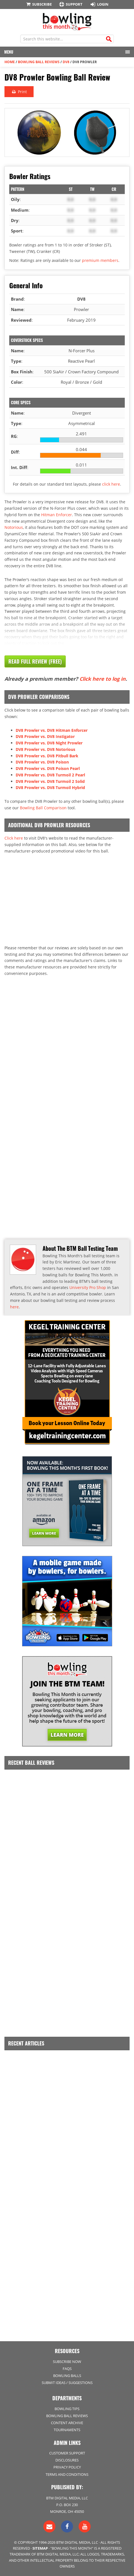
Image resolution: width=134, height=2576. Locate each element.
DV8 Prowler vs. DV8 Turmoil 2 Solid (50, 781)
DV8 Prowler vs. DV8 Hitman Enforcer (52, 730)
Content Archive (67, 2422)
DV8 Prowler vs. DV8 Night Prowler (49, 743)
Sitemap (40, 2548)
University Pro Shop (87, 1287)
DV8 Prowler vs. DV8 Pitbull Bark (47, 755)
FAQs (67, 2368)
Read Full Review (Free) (35, 661)
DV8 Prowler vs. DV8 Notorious (45, 749)
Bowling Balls (67, 2375)
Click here (13, 838)
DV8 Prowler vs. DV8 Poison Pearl (48, 768)
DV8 (66, 62)
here (14, 1306)
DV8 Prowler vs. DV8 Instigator (45, 736)
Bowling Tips (67, 2408)
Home (9, 62)
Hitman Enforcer (56, 514)
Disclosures (67, 2460)
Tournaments (67, 2429)
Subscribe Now (67, 2361)
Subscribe (38, 4)
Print (19, 91)
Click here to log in (102, 678)
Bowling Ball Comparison (43, 807)
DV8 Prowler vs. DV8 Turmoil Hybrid (50, 787)
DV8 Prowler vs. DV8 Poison (42, 762)
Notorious (13, 527)
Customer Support (67, 2453)
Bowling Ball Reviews (39, 62)
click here (111, 484)
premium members (100, 260)
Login (99, 4)
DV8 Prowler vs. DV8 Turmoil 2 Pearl (50, 775)
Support (70, 4)
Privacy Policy (67, 2467)
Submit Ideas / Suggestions (67, 2382)
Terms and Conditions (67, 2474)
